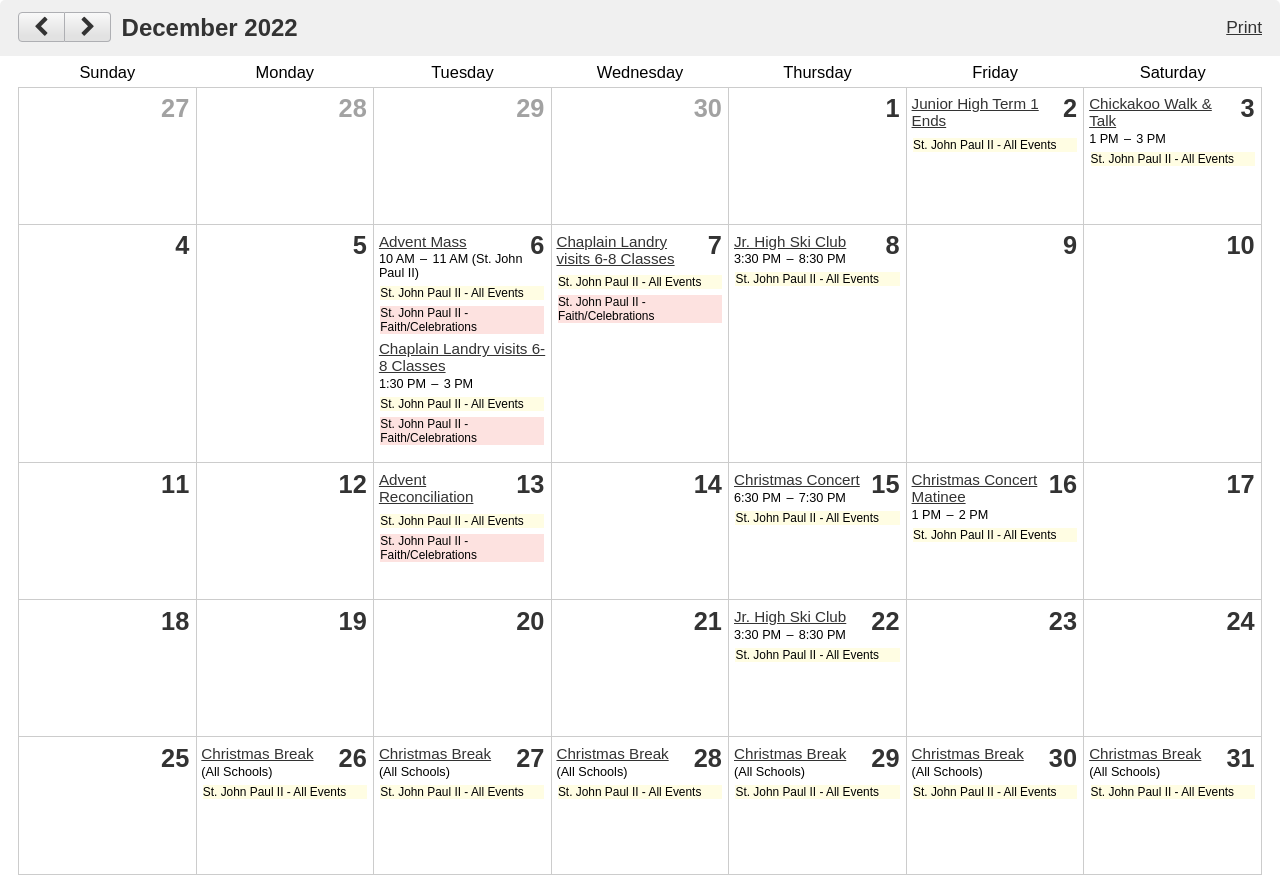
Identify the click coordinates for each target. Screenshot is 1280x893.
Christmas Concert (797, 479)
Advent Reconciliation (426, 488)
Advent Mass (423, 241)
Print (1244, 27)
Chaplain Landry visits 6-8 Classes (615, 250)
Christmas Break (257, 753)
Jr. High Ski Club (790, 241)
